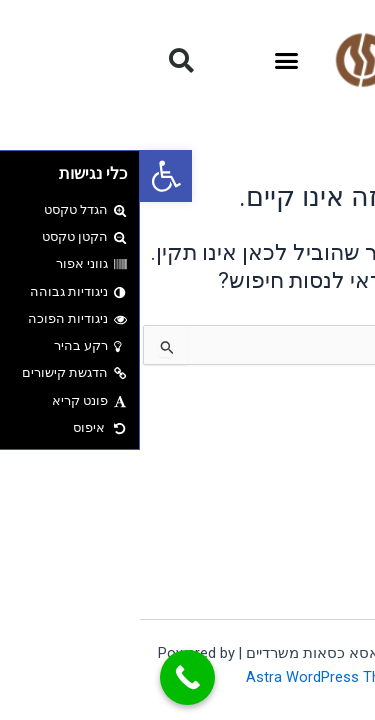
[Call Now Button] (47, 677)
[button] (26, 176)
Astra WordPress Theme (187, 677)
